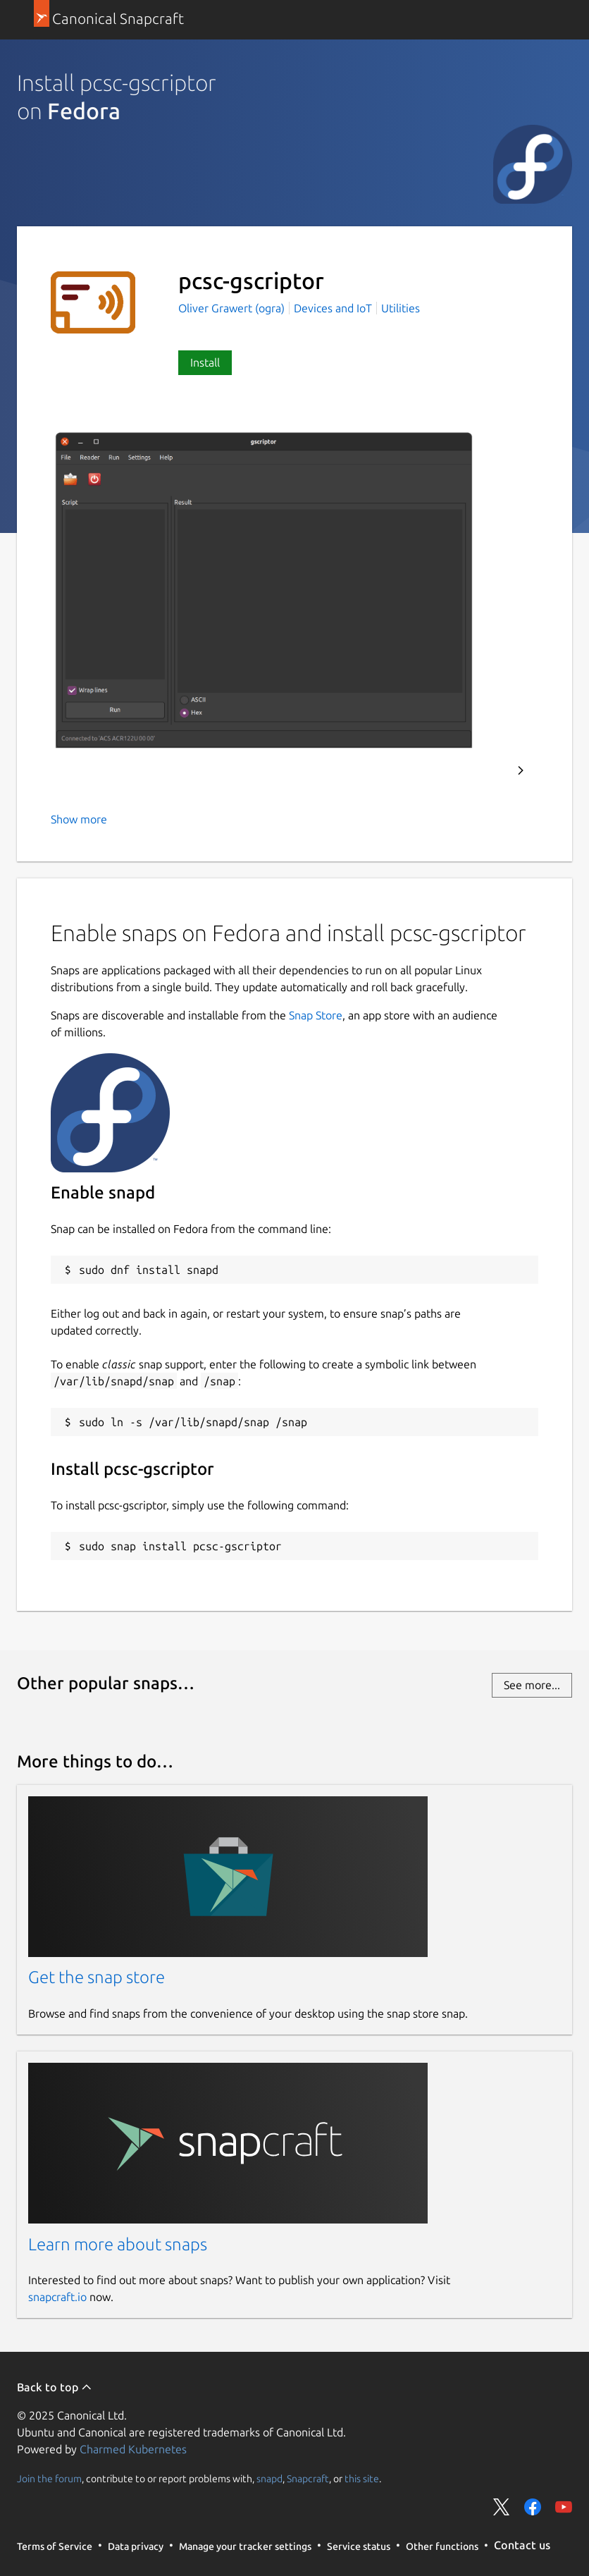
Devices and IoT (333, 308)
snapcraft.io (57, 2296)
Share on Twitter (501, 2506)
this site (362, 2478)
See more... (532, 1685)
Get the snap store (96, 1977)
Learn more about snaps (117, 2244)
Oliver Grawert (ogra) (232, 308)
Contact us (522, 2545)
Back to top (54, 2387)
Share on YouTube (563, 2506)
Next (520, 770)
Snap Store (315, 1015)
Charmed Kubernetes (133, 2449)
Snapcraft (308, 2478)
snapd (269, 2478)
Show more (79, 819)
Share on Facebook (532, 2506)
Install (205, 362)
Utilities (400, 308)
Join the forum (49, 2478)
